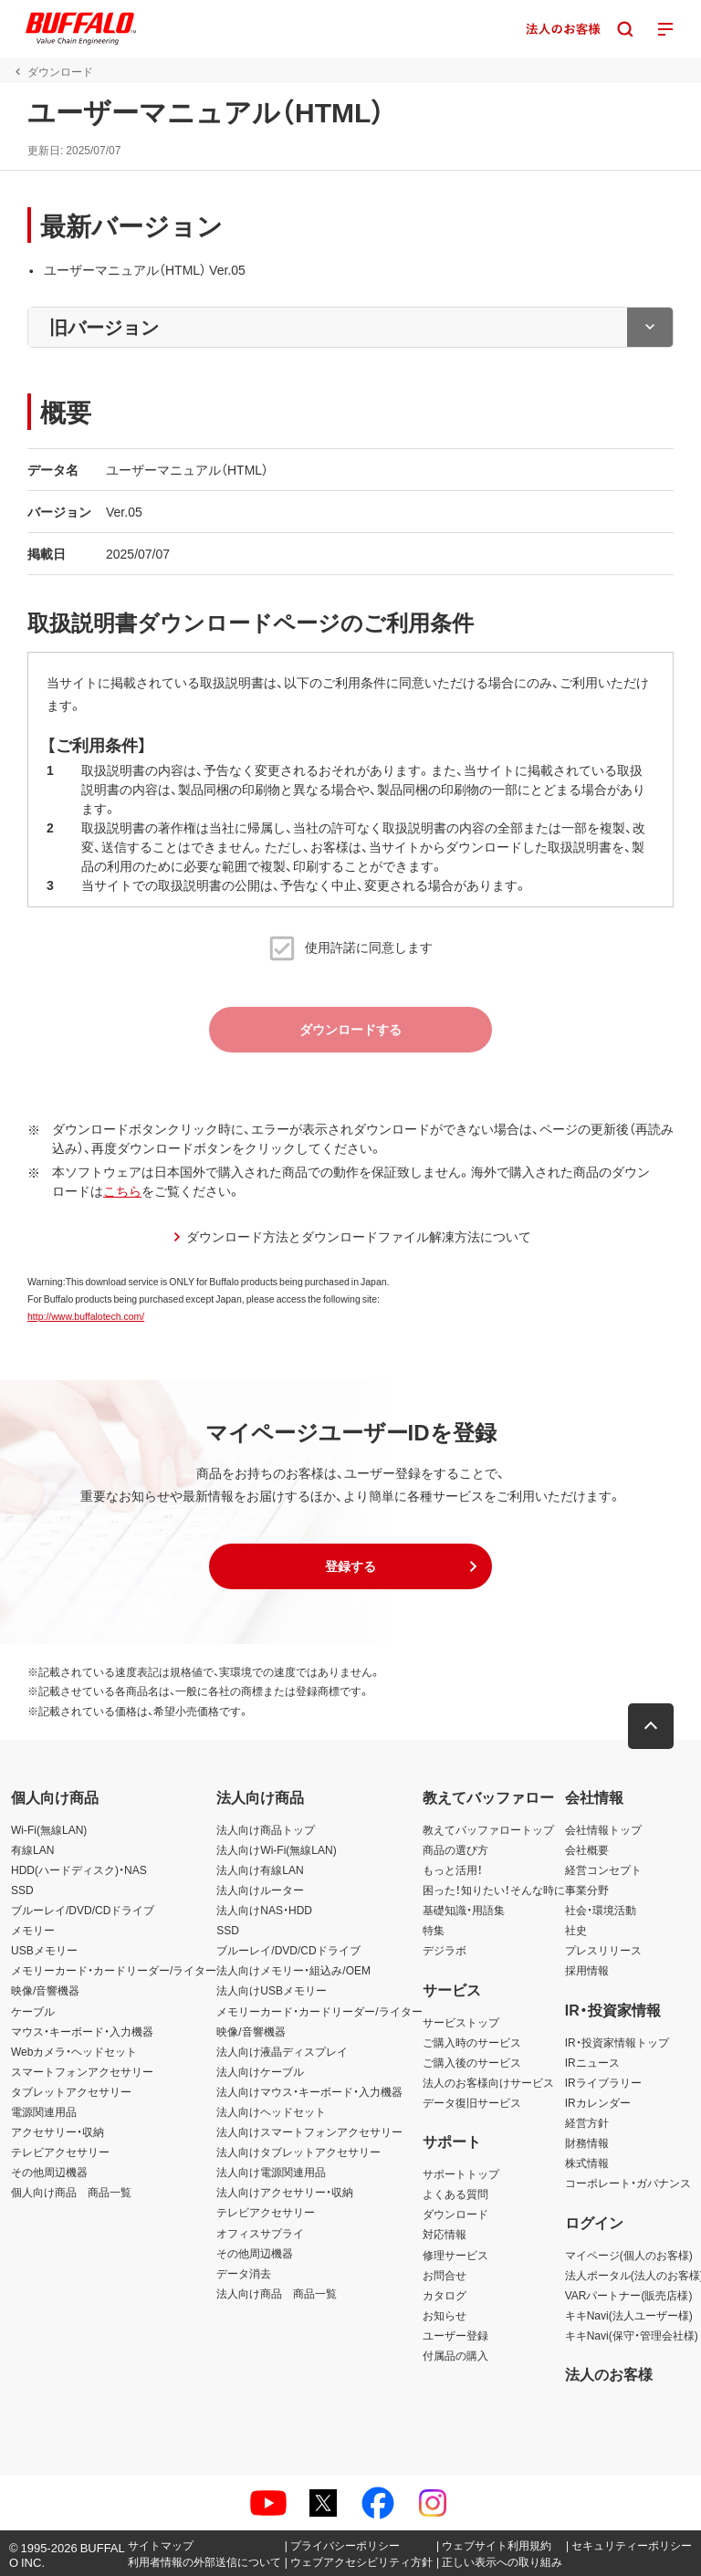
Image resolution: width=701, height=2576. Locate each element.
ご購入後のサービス (472, 2062)
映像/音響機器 (45, 1990)
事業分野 (587, 1889)
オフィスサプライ (260, 2233)
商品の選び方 (455, 1849)
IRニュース (592, 2062)
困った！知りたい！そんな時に (494, 1889)
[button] (350, 1566)
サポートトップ (461, 2173)
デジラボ (444, 1950)
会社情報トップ (603, 1829)
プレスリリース (603, 1950)
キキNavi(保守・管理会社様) (631, 2335)
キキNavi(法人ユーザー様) (629, 2315)
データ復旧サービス (472, 2102)
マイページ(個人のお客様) (629, 2254)
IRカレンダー (598, 2102)
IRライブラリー (603, 2082)
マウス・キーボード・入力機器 (82, 2031)
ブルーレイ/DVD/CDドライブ (82, 1909)
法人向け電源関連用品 (271, 2171)
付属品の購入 (455, 2355)
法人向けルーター (260, 1889)
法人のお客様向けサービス (488, 2082)
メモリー (33, 1930)
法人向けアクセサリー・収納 (284, 2191)
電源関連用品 (44, 2111)
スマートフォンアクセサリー (82, 2071)
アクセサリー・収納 (57, 2131)
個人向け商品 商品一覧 (71, 2191)
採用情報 (587, 1970)
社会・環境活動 (600, 1909)
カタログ (444, 2295)
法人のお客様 (609, 2373)
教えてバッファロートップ (488, 1829)
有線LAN (32, 1849)
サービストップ (461, 2022)
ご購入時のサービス (472, 2042)
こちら (122, 1190)
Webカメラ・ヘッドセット (74, 2051)
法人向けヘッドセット (271, 2111)
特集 (434, 1930)
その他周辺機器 (49, 2171)
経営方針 (587, 2122)
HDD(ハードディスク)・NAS (79, 1869)
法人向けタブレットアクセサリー (298, 2151)
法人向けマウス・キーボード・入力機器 (309, 2091)
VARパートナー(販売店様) (629, 2295)
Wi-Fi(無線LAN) (49, 1829)
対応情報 (444, 2233)
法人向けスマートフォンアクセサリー (309, 2131)
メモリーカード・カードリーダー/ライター (113, 1970)
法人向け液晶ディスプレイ (282, 2051)
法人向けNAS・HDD (264, 1909)
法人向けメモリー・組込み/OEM (293, 1970)
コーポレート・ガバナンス (628, 2182)
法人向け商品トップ (265, 1829)
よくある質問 (455, 2193)
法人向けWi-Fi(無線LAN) (276, 1849)
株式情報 (587, 2162)
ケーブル (33, 2011)
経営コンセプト (603, 1869)
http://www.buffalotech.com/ (85, 1316)
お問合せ (444, 2275)
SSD (22, 1889)
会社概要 (587, 1849)
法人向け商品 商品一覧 (276, 2293)
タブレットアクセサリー (71, 2091)
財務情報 (587, 2142)
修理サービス (455, 2254)
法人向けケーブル (260, 2071)
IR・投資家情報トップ (617, 2042)
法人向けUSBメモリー (271, 1990)
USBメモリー (44, 1950)
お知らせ (444, 2315)
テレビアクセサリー (60, 2151)
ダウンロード (455, 2213)
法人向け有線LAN (259, 1869)
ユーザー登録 (455, 2335)
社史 (576, 1930)
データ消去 (243, 2273)
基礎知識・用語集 (464, 1909)
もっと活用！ (453, 1869)
